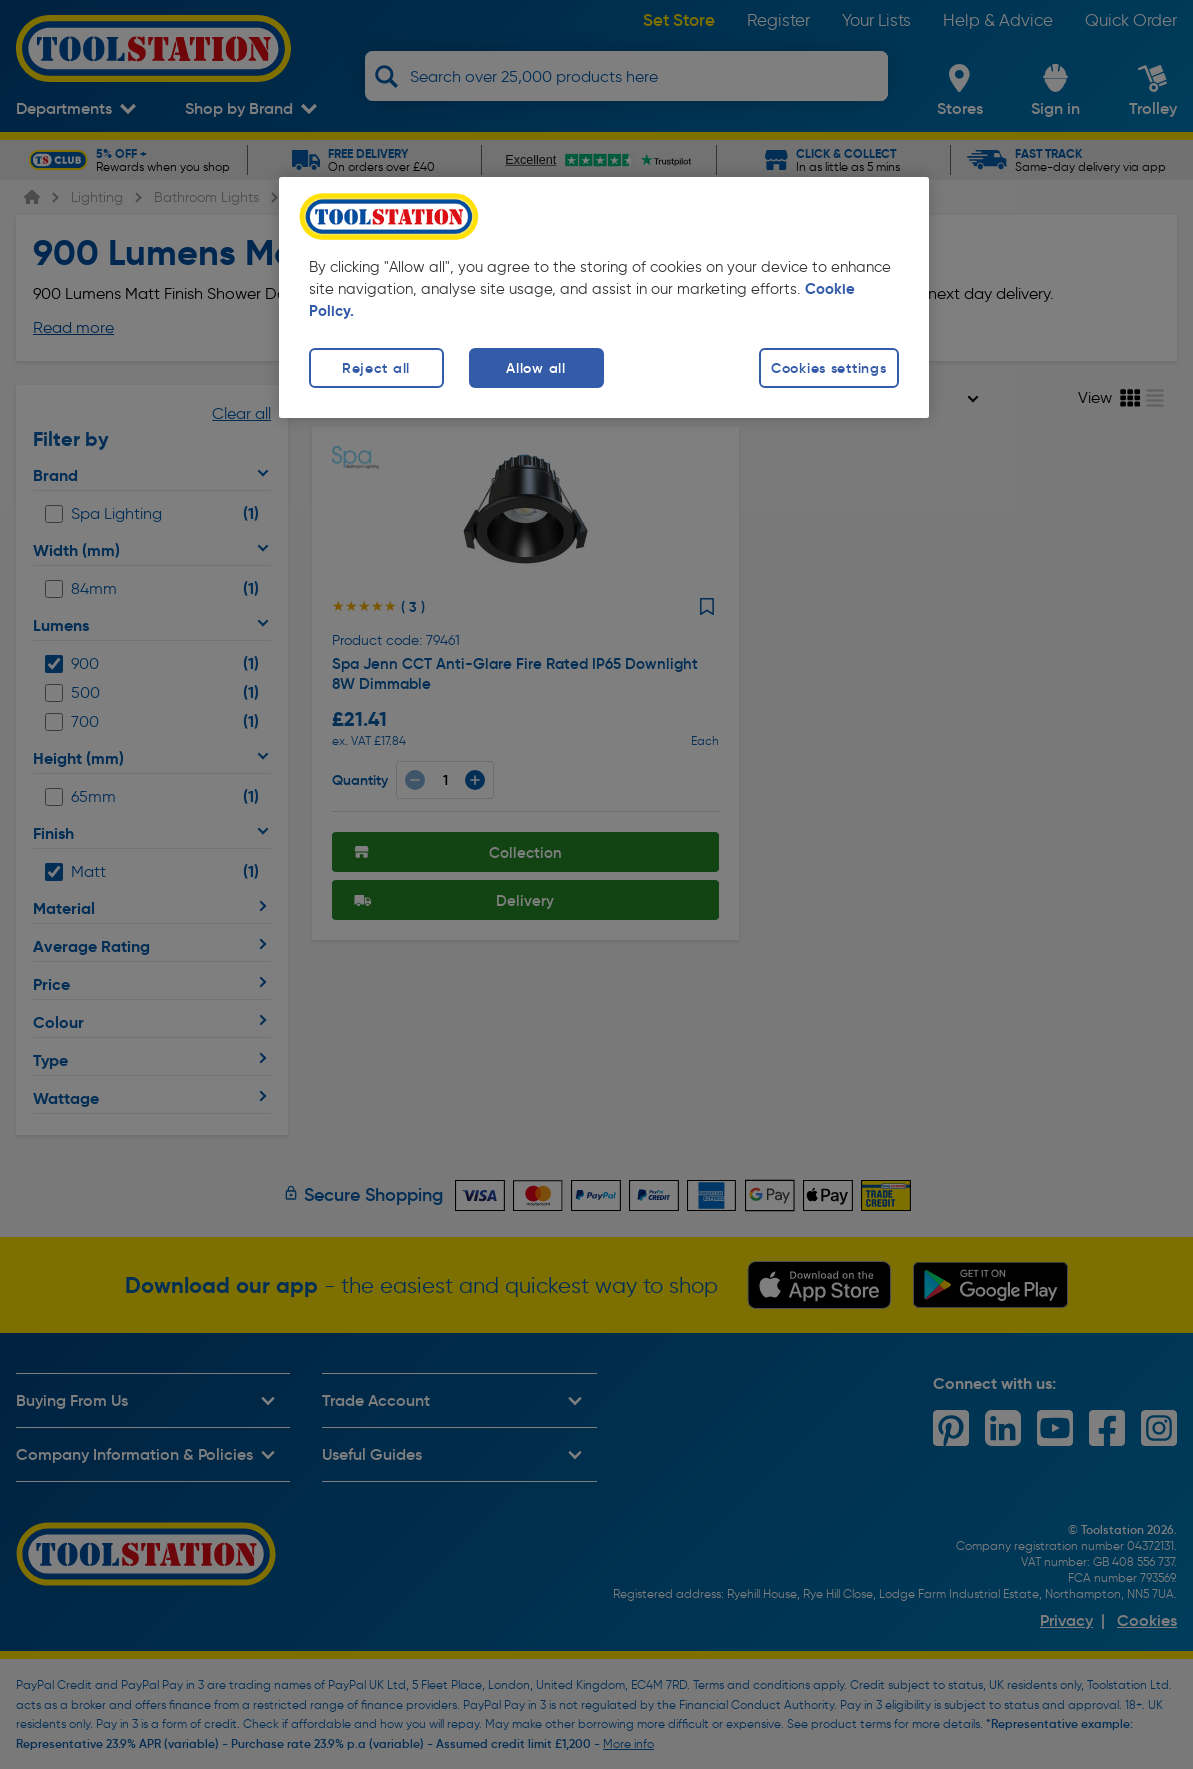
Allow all (535, 368)
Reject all (376, 368)
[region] (604, 297)
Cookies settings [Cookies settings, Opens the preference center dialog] (829, 368)
